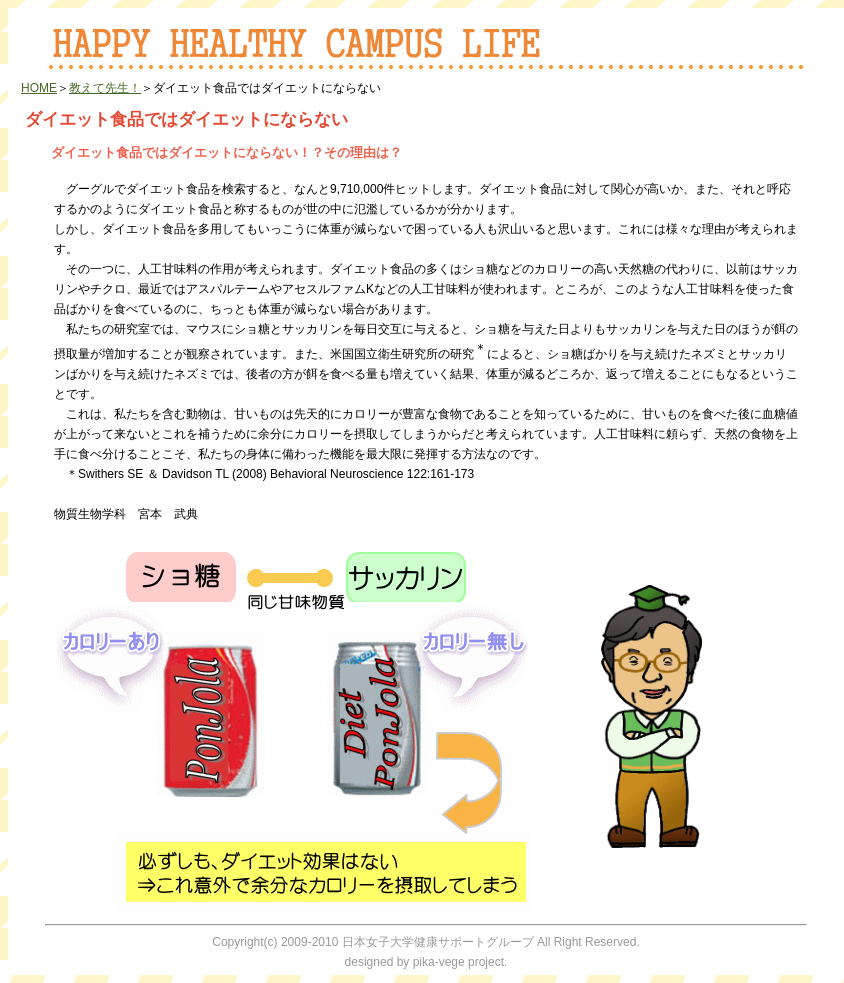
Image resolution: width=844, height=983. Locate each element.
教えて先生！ (105, 88)
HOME (39, 88)
